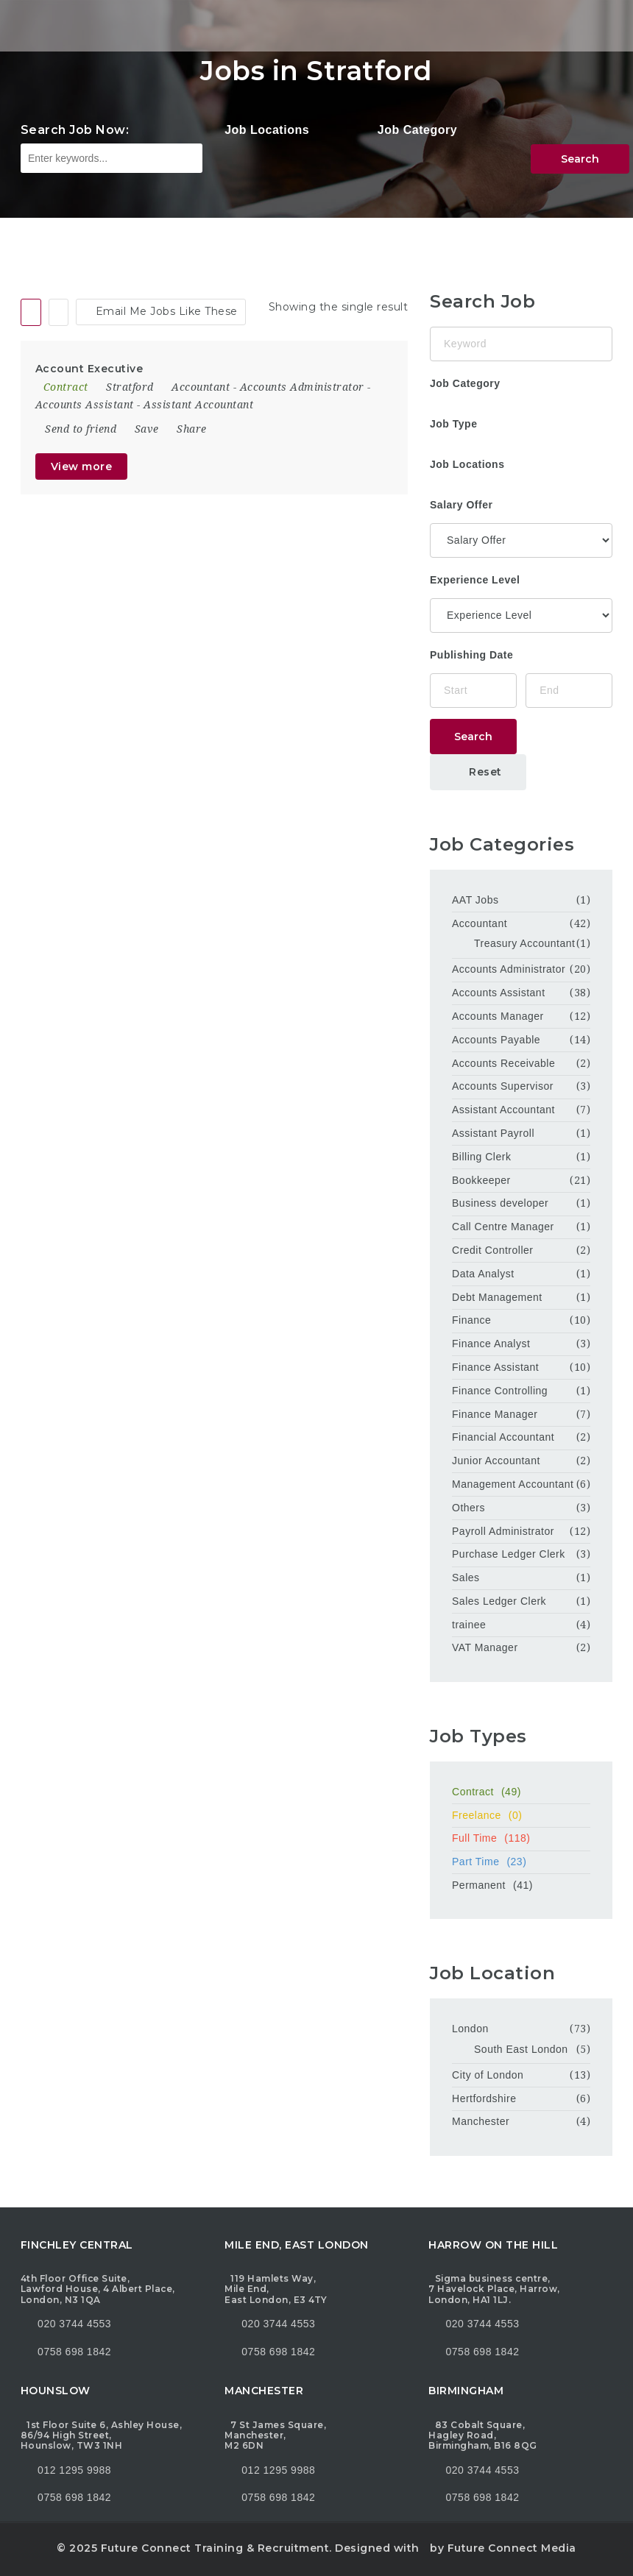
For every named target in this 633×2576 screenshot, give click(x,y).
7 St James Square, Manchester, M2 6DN (275, 2435)
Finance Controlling (500, 1391)
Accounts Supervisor (503, 1086)
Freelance (521, 1815)
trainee (469, 1625)
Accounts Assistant (84, 405)
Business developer (500, 1203)
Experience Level (475, 580)
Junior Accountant (496, 1460)
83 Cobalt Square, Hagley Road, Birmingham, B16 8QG (482, 2435)
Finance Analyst (491, 1343)
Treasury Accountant (524, 943)
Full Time (521, 1838)
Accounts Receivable (503, 1063)
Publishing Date (471, 655)
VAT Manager (485, 1647)
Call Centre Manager (503, 1226)
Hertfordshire (484, 2098)
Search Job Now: (75, 130)
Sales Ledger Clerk (499, 1601)
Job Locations (266, 130)
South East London (521, 2049)
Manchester (480, 2121)
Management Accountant (512, 1484)
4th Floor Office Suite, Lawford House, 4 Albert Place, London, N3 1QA (98, 2289)
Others (468, 1508)
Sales (466, 1577)
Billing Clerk (481, 1157)
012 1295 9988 (74, 2470)
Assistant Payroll (493, 1133)
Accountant (200, 387)
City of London (487, 2075)
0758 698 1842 (66, 2351)
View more (82, 466)
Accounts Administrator (302, 387)
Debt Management (497, 1297)
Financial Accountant (503, 1437)
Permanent (521, 1885)
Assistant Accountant (198, 405)
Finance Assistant (495, 1367)
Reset (478, 771)
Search (580, 159)
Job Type (453, 424)
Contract (521, 1792)
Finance (471, 1320)
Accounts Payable (496, 1040)
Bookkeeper (481, 1180)
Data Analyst (483, 1274)
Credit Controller (492, 1250)
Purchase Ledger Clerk (508, 1554)
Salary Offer (461, 505)
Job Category (417, 130)
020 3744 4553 (74, 2324)
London (470, 2028)
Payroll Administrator (503, 1531)
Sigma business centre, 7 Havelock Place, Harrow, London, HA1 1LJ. (494, 2289)
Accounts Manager (498, 1016)
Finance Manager (494, 1414)
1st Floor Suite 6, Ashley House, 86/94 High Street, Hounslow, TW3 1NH (101, 2435)
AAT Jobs (475, 900)
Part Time (521, 1861)
